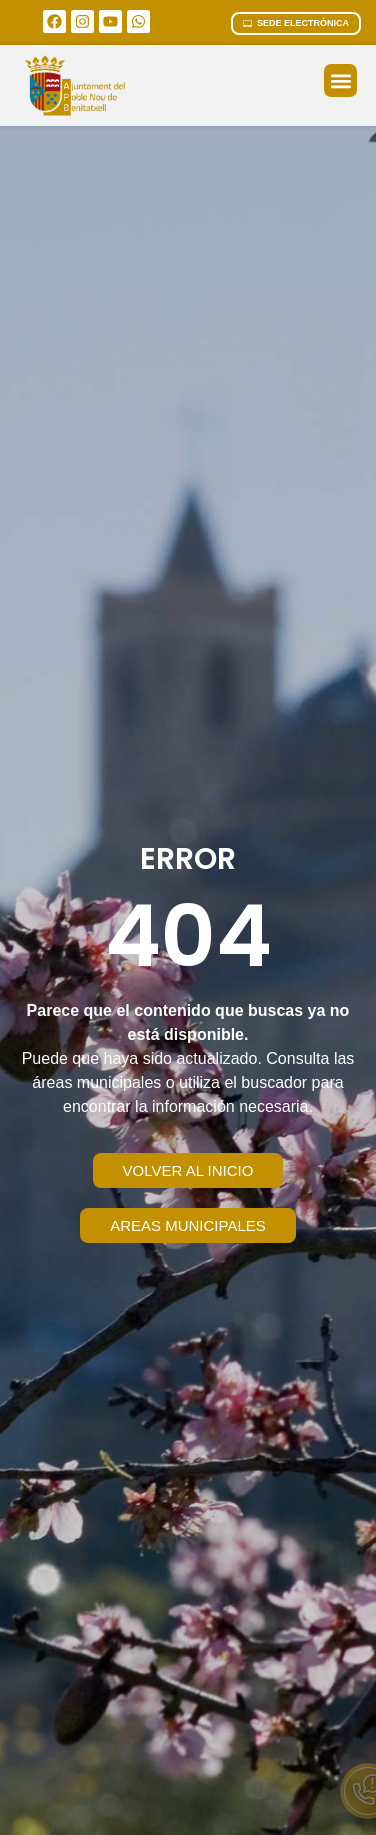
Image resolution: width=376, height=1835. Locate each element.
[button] (340, 80)
